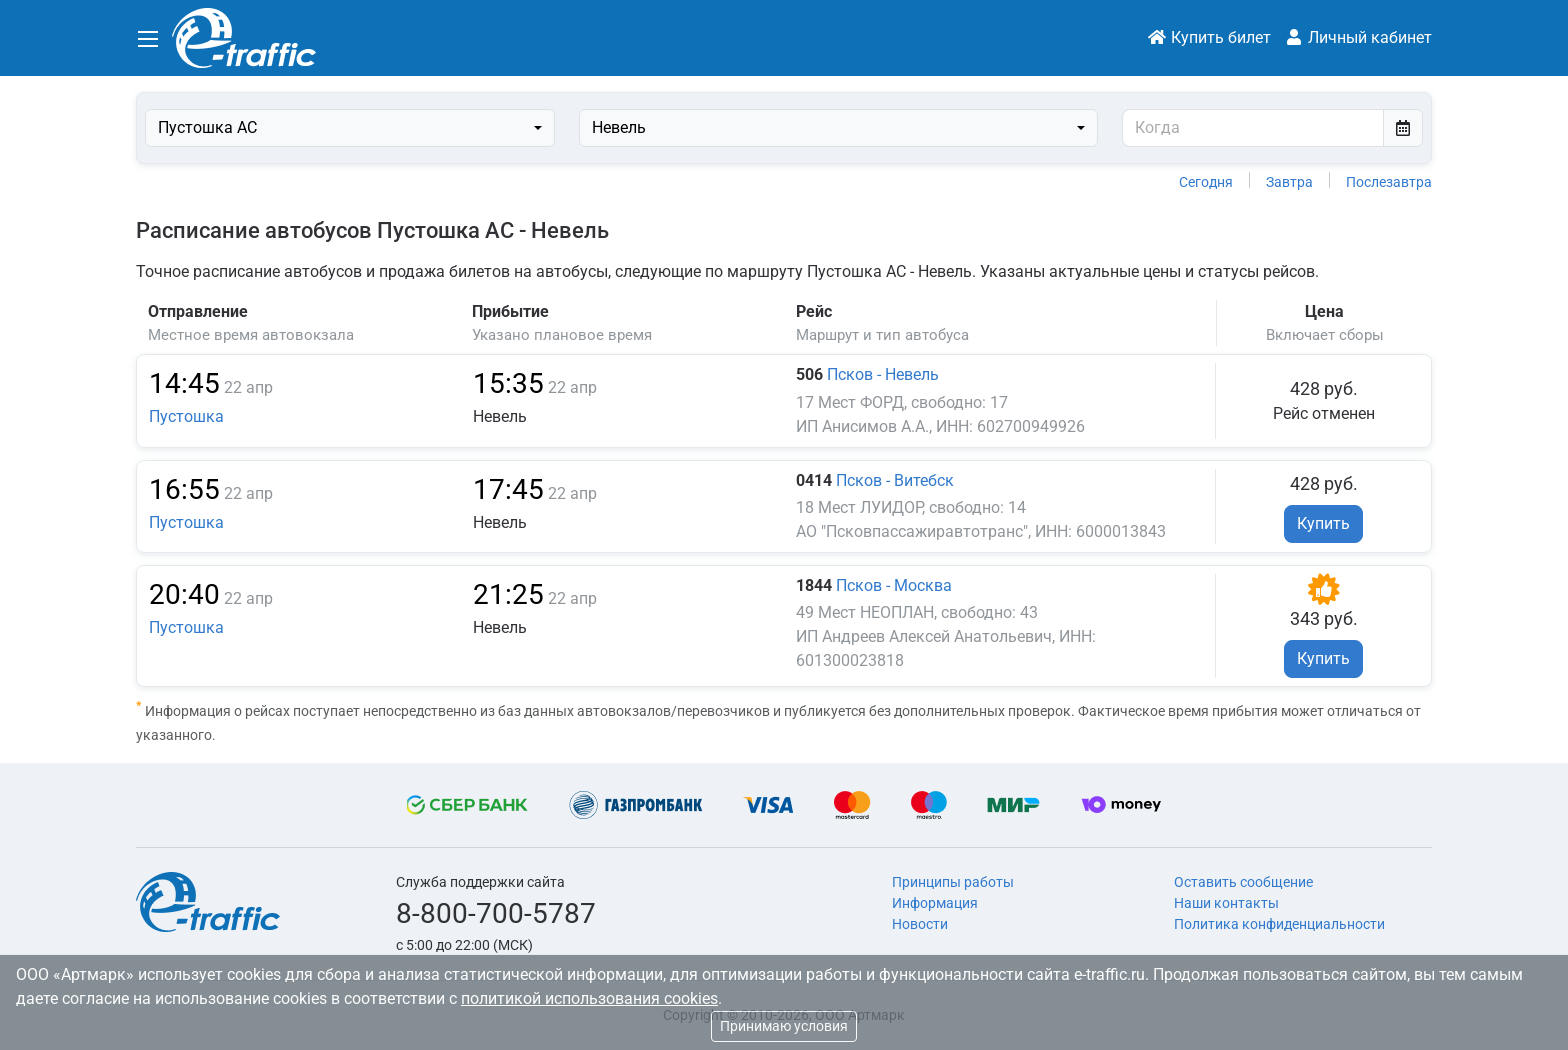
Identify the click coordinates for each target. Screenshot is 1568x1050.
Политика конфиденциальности (1279, 924)
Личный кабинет (1358, 37)
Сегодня (1206, 182)
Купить (1323, 523)
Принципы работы (953, 882)
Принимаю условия (784, 1026)
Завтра (1289, 182)
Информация (935, 903)
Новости (920, 924)
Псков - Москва (894, 585)
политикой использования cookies (589, 998)
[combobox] (350, 128)
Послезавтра (1389, 182)
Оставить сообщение (1243, 882)
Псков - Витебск (895, 480)
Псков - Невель (883, 374)
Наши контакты (1226, 903)
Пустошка (186, 416)
